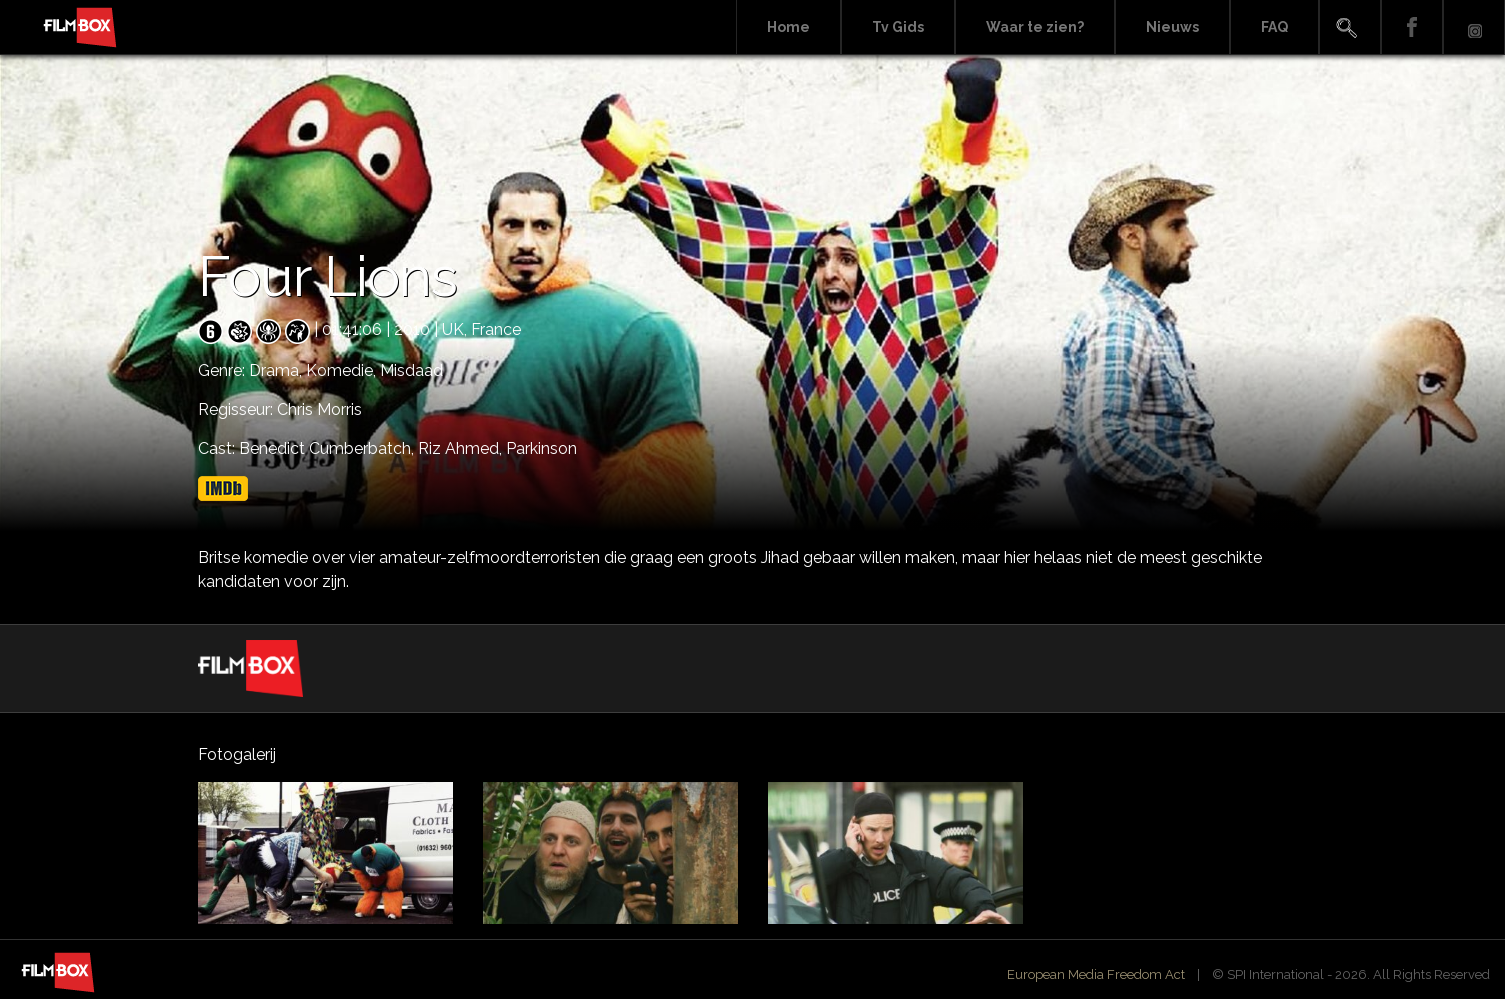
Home (788, 27)
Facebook (1412, 27)
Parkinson (541, 448)
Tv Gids (898, 27)
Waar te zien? (1035, 27)
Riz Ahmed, (462, 448)
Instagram (1474, 27)
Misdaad (411, 370)
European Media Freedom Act (1096, 974)
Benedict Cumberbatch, (328, 448)
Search (1350, 27)
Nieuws (1172, 27)
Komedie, (343, 370)
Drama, (277, 370)
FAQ (1274, 27)
